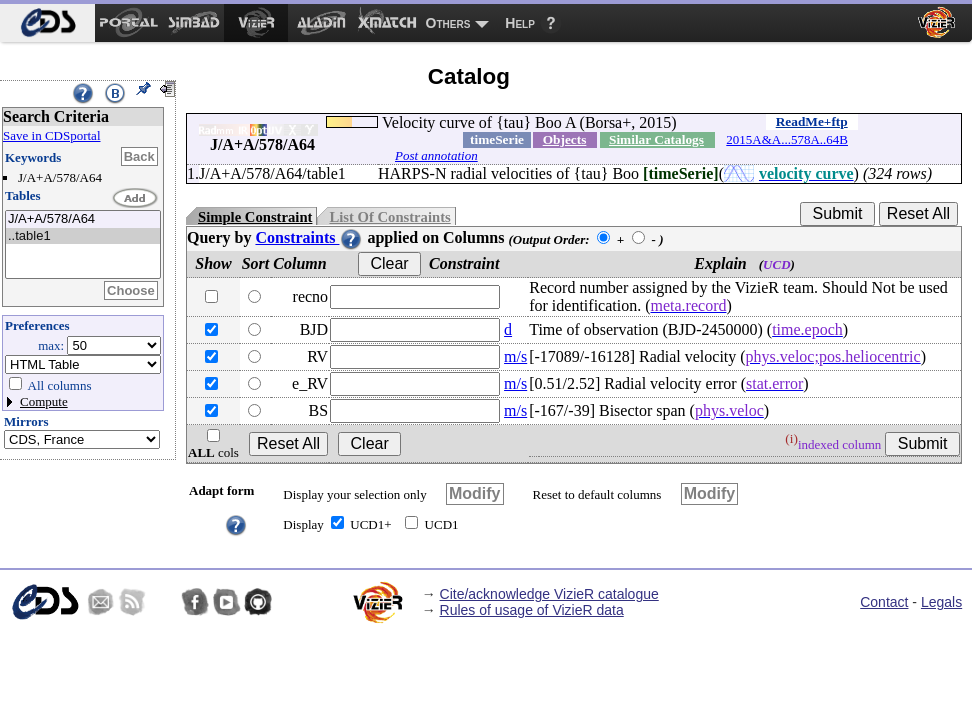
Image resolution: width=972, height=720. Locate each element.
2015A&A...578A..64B (787, 139)
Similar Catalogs (656, 139)
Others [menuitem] (448, 23)
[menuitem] (47, 23)
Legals (941, 602)
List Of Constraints (389, 217)
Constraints (309, 237)
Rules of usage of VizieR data (532, 610)
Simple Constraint (255, 217)
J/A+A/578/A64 (83, 219)
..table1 (83, 236)
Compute (44, 401)
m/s (515, 356)
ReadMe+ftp (812, 121)
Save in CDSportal (52, 135)
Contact (884, 602)
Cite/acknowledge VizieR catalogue (549, 594)
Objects (565, 139)
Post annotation (436, 155)
